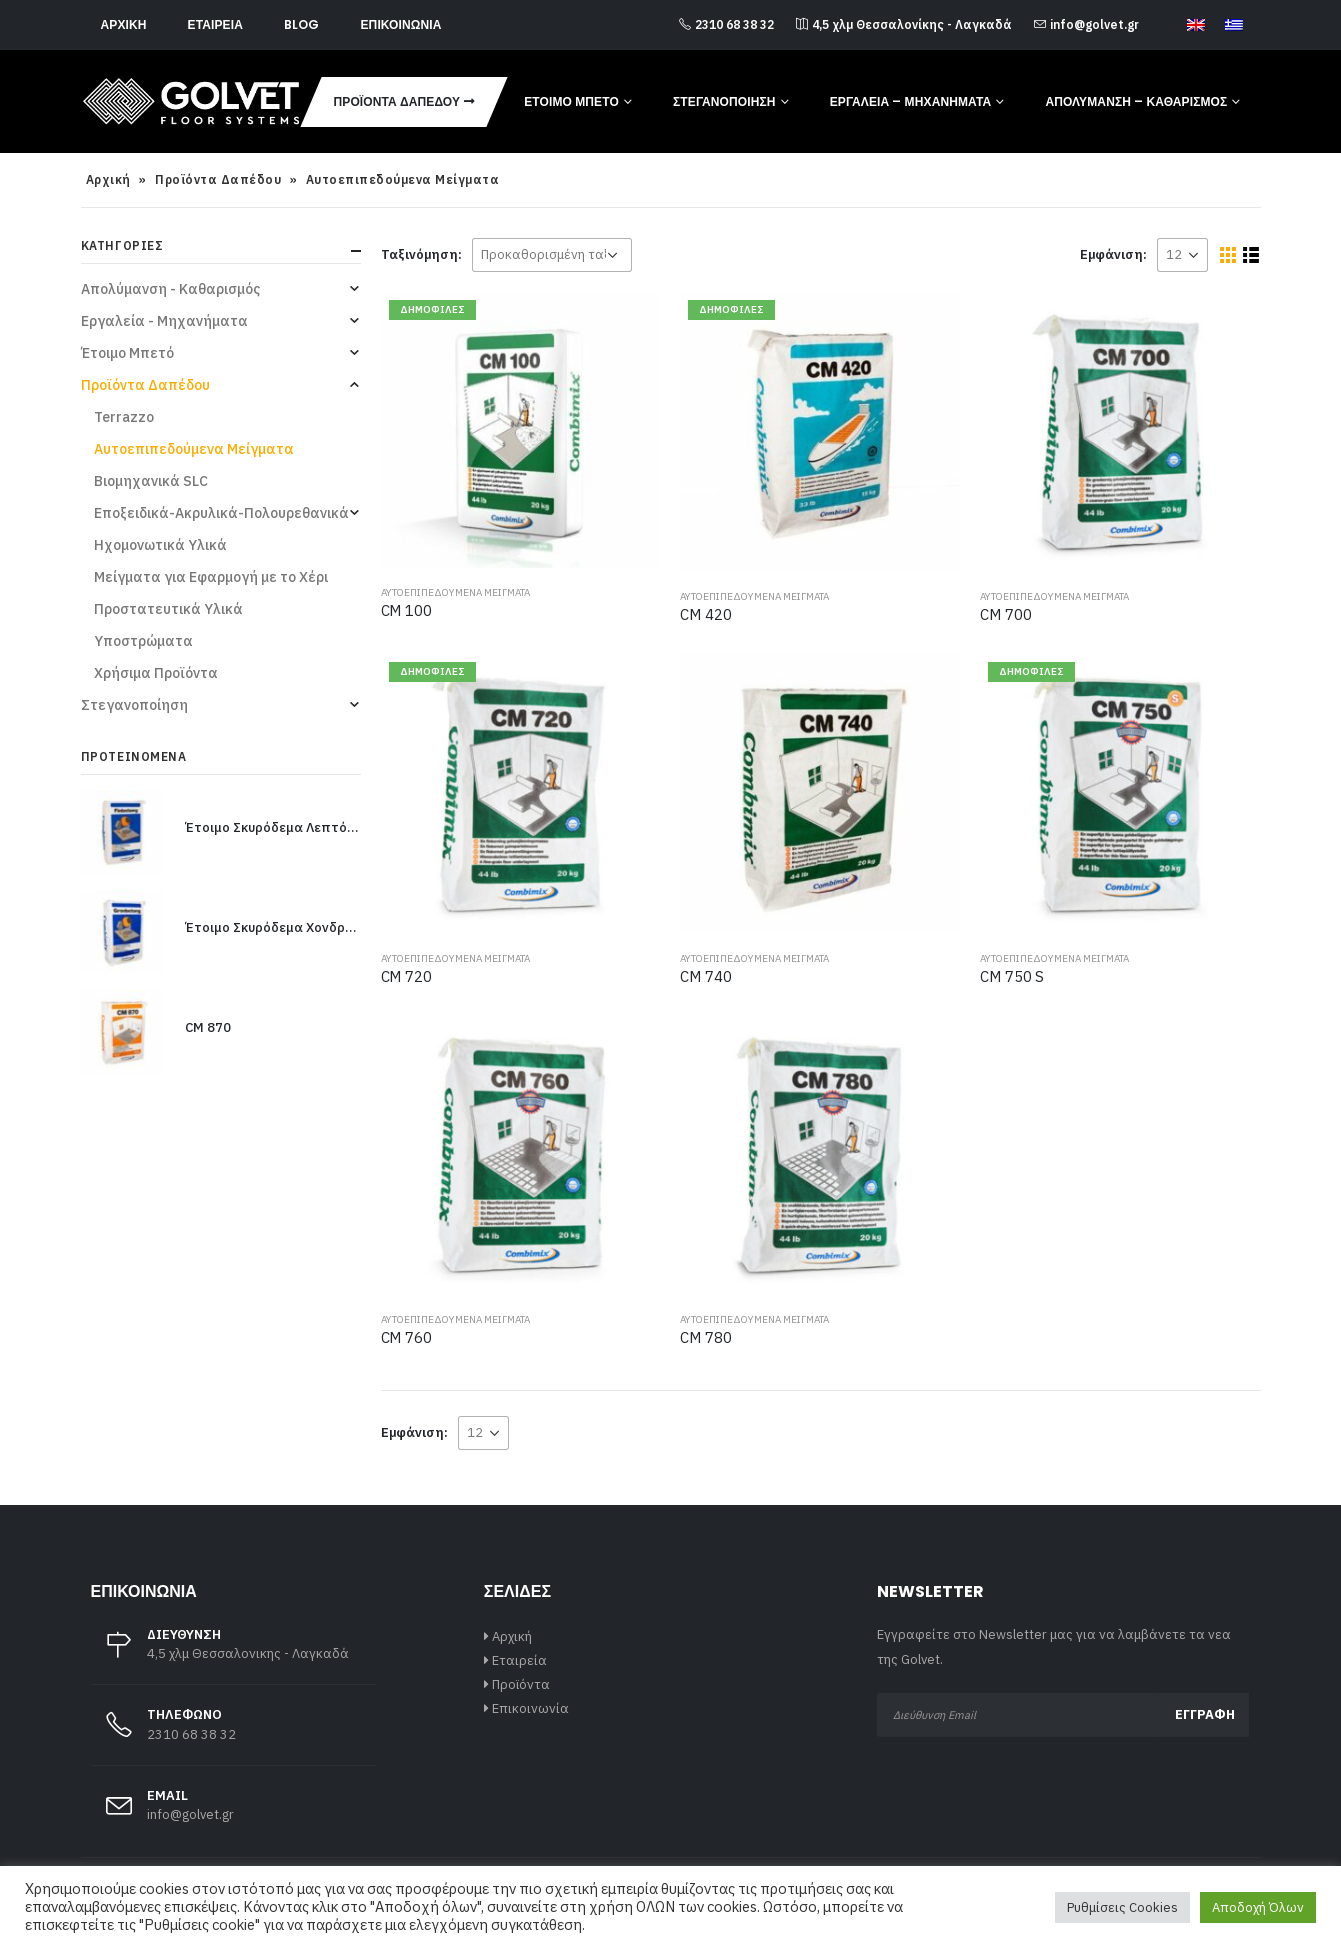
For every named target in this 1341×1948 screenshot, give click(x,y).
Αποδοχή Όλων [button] (1258, 1907)
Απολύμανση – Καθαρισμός (1136, 101)
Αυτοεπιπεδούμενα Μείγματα (455, 592)
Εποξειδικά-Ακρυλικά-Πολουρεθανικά (221, 513)
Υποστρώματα (143, 641)
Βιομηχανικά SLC (151, 481)
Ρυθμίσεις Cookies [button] (1122, 1907)
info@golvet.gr (1086, 24)
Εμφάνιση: (1113, 254)
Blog (301, 24)
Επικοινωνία (400, 24)
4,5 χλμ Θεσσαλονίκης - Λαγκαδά (904, 24)
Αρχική (124, 24)
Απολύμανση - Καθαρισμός (170, 289)
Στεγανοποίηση (724, 101)
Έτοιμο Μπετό (571, 101)
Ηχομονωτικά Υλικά (160, 545)
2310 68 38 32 (726, 24)
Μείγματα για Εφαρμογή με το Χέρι (211, 577)
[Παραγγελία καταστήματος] (552, 255)
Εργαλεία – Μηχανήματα (911, 101)
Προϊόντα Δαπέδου (396, 101)
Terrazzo (124, 417)
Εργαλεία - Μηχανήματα (164, 321)
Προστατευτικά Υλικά (168, 609)
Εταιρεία (215, 24)
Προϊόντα (521, 1684)
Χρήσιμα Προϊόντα (156, 673)
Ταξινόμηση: (421, 254)
